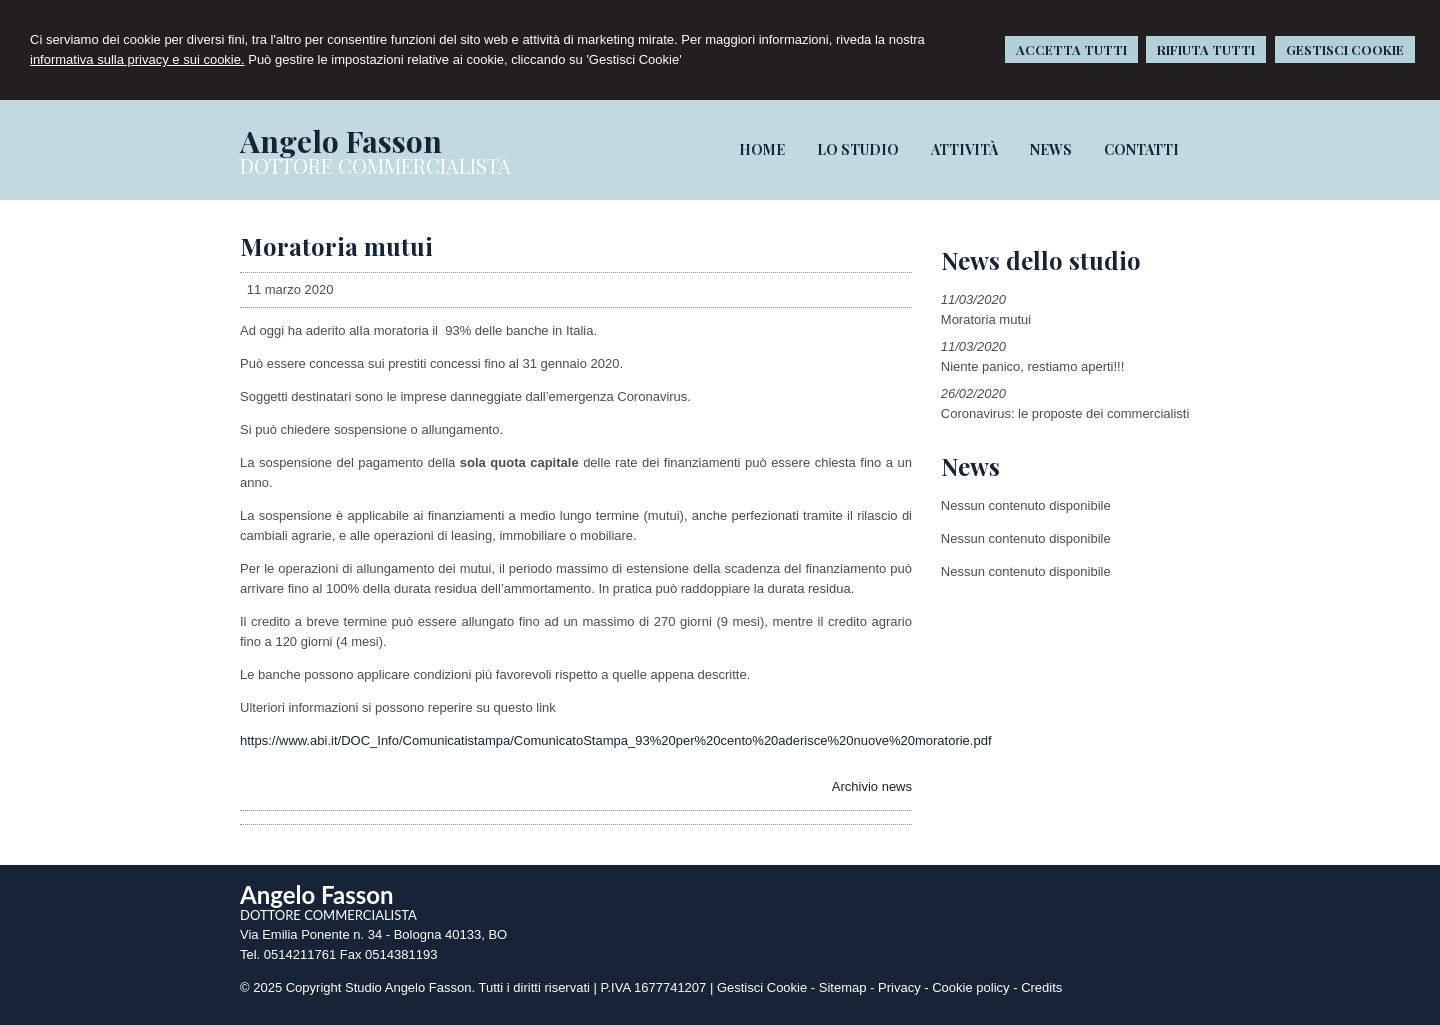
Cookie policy (970, 987)
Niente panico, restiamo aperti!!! (1033, 366)
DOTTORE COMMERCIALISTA (375, 165)
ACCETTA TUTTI (1071, 49)
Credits (1041, 987)
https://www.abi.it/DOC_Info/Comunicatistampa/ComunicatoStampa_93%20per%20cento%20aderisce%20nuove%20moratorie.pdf (616, 740)
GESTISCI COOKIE (1345, 49)
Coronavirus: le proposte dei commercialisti (1065, 413)
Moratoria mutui (986, 319)
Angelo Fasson (341, 141)
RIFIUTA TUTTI (1206, 49)
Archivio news (872, 786)
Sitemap (843, 987)
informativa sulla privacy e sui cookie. (137, 59)
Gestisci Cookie (762, 987)
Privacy (899, 987)
